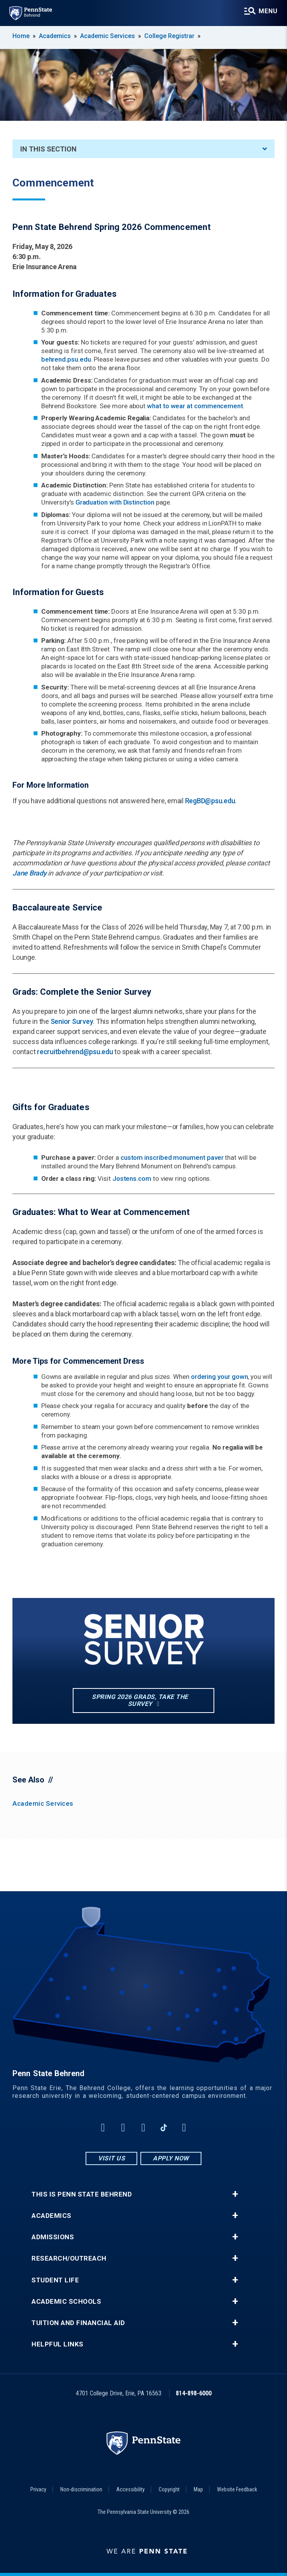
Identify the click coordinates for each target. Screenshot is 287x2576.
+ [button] (235, 2194)
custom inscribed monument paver (172, 1157)
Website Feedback (237, 2489)
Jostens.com (131, 1178)
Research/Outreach (69, 2258)
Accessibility (130, 2489)
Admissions (53, 2237)
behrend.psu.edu (66, 359)
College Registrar (169, 36)
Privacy (38, 2489)
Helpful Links (58, 2344)
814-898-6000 (194, 2393)
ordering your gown (219, 1376)
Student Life (55, 2280)
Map (198, 2489)
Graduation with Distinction (114, 502)
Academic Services (107, 36)
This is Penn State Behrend (82, 2194)
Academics (55, 36)
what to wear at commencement (195, 406)
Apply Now (171, 2158)
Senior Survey (72, 1021)
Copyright (169, 2489)
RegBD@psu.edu (210, 801)
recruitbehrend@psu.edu (75, 1052)
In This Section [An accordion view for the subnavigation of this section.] (143, 149)
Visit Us (111, 2158)
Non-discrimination (81, 2489)
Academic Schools (66, 2301)
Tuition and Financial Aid (78, 2323)
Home (21, 36)
